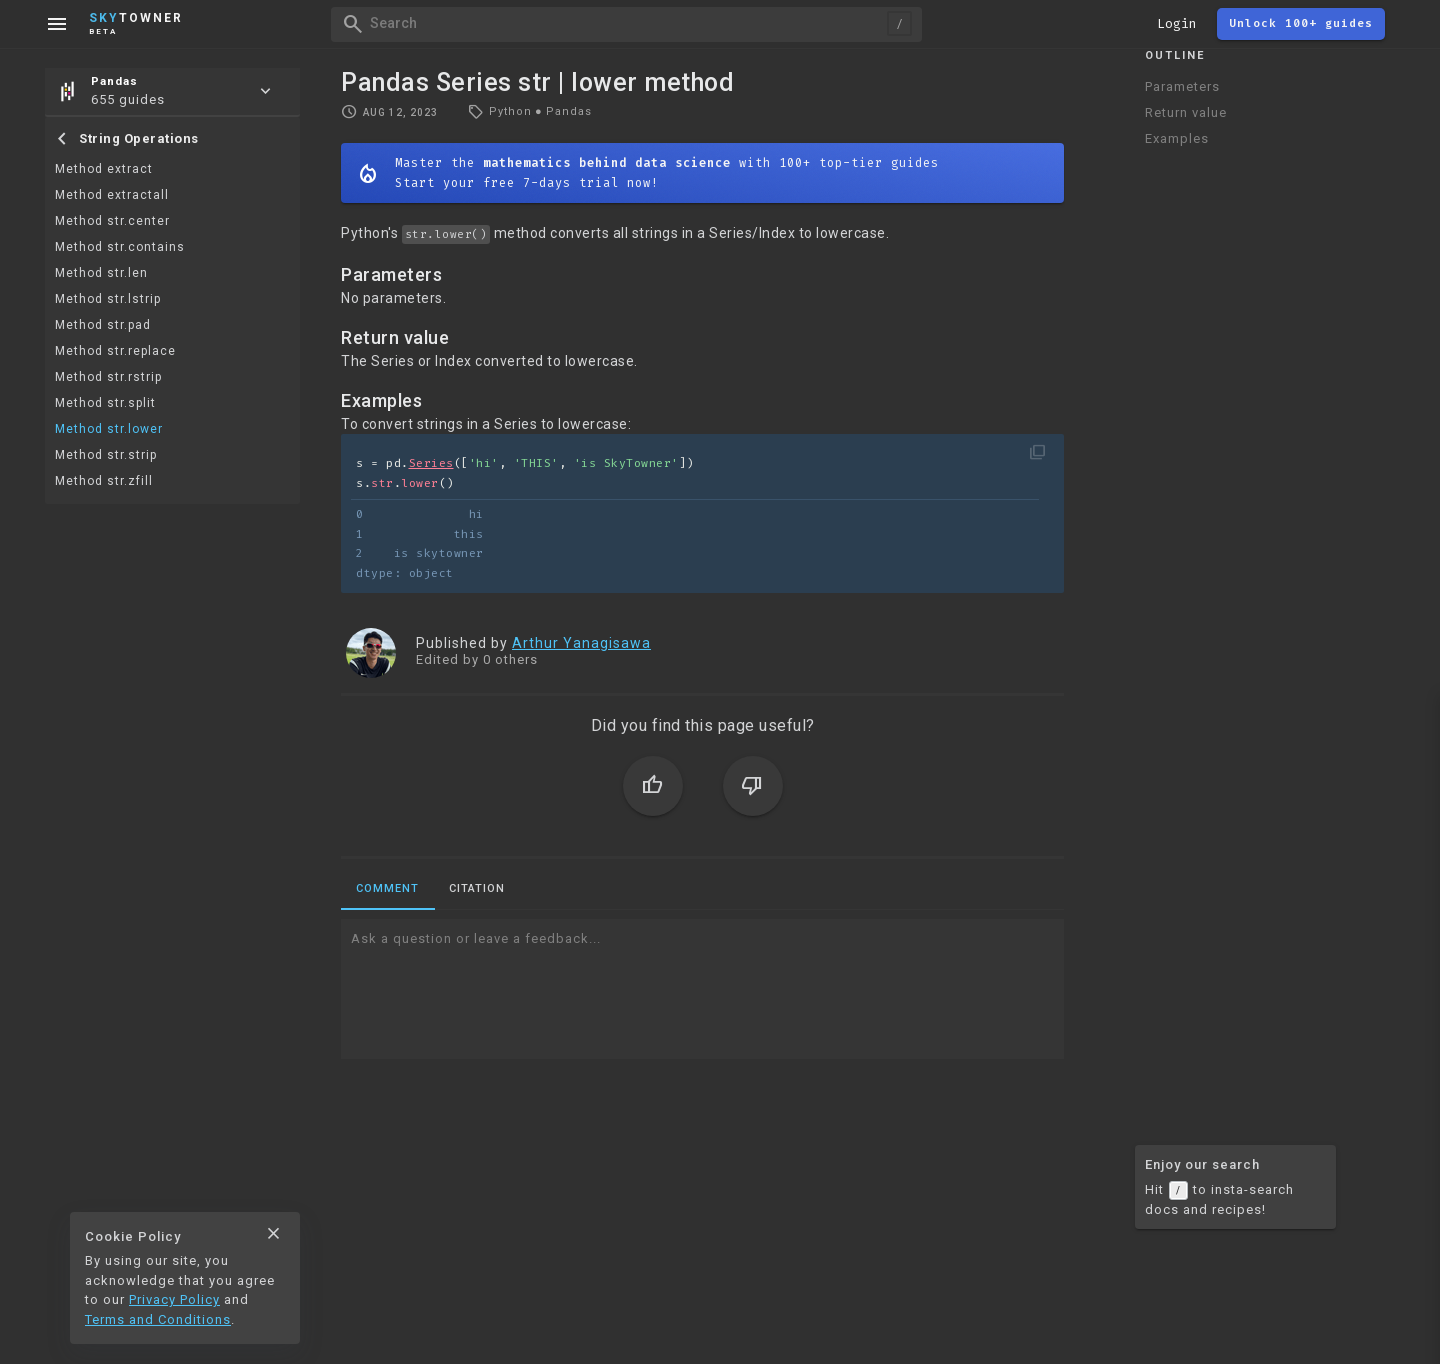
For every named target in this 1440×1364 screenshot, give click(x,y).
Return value (1186, 112)
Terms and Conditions (158, 1319)
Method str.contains (120, 247)
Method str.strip (106, 455)
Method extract (104, 169)
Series (431, 463)
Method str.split (105, 403)
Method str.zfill (104, 481)
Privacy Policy (174, 1299)
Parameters (1182, 86)
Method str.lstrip (108, 299)
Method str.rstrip (108, 377)
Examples (1177, 138)
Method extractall (112, 195)
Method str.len (101, 273)
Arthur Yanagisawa (581, 643)
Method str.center (112, 221)
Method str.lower (109, 429)
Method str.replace (115, 351)
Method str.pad (103, 325)
